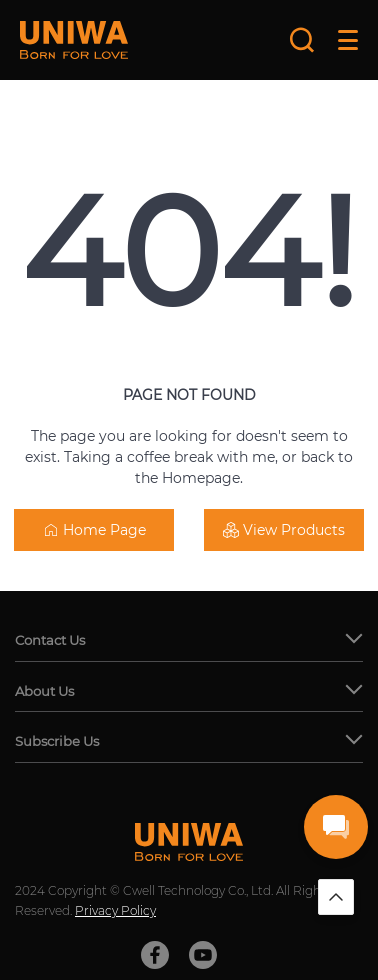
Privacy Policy (115, 910)
